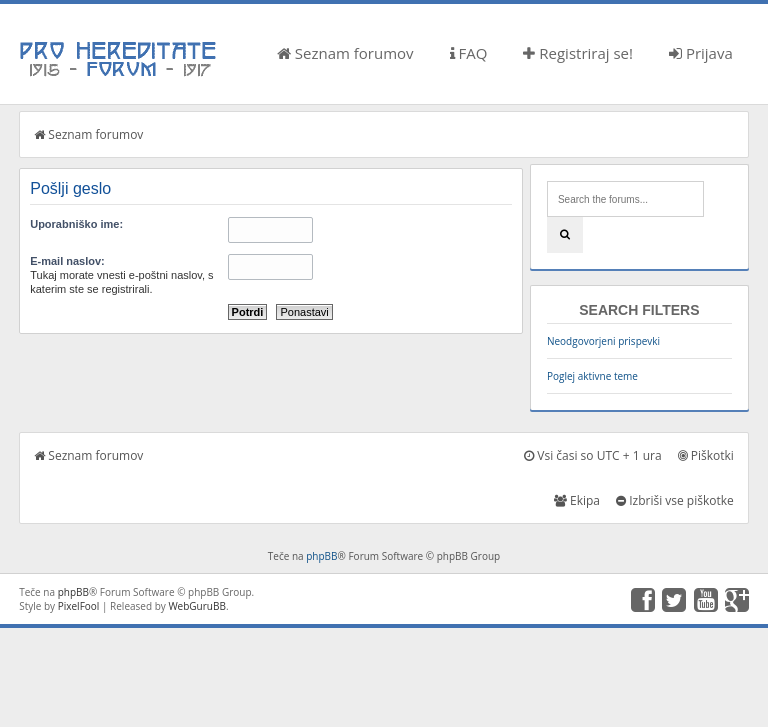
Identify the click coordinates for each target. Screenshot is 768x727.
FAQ (469, 53)
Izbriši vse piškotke (675, 500)
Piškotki (706, 455)
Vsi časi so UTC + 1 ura (592, 455)
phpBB (321, 556)
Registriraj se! (578, 53)
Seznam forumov (345, 53)
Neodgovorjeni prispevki (603, 341)
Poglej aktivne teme (592, 376)
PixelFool (79, 606)
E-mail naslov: (67, 261)
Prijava (701, 53)
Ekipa (577, 500)
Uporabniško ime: (76, 224)
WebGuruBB (197, 606)
